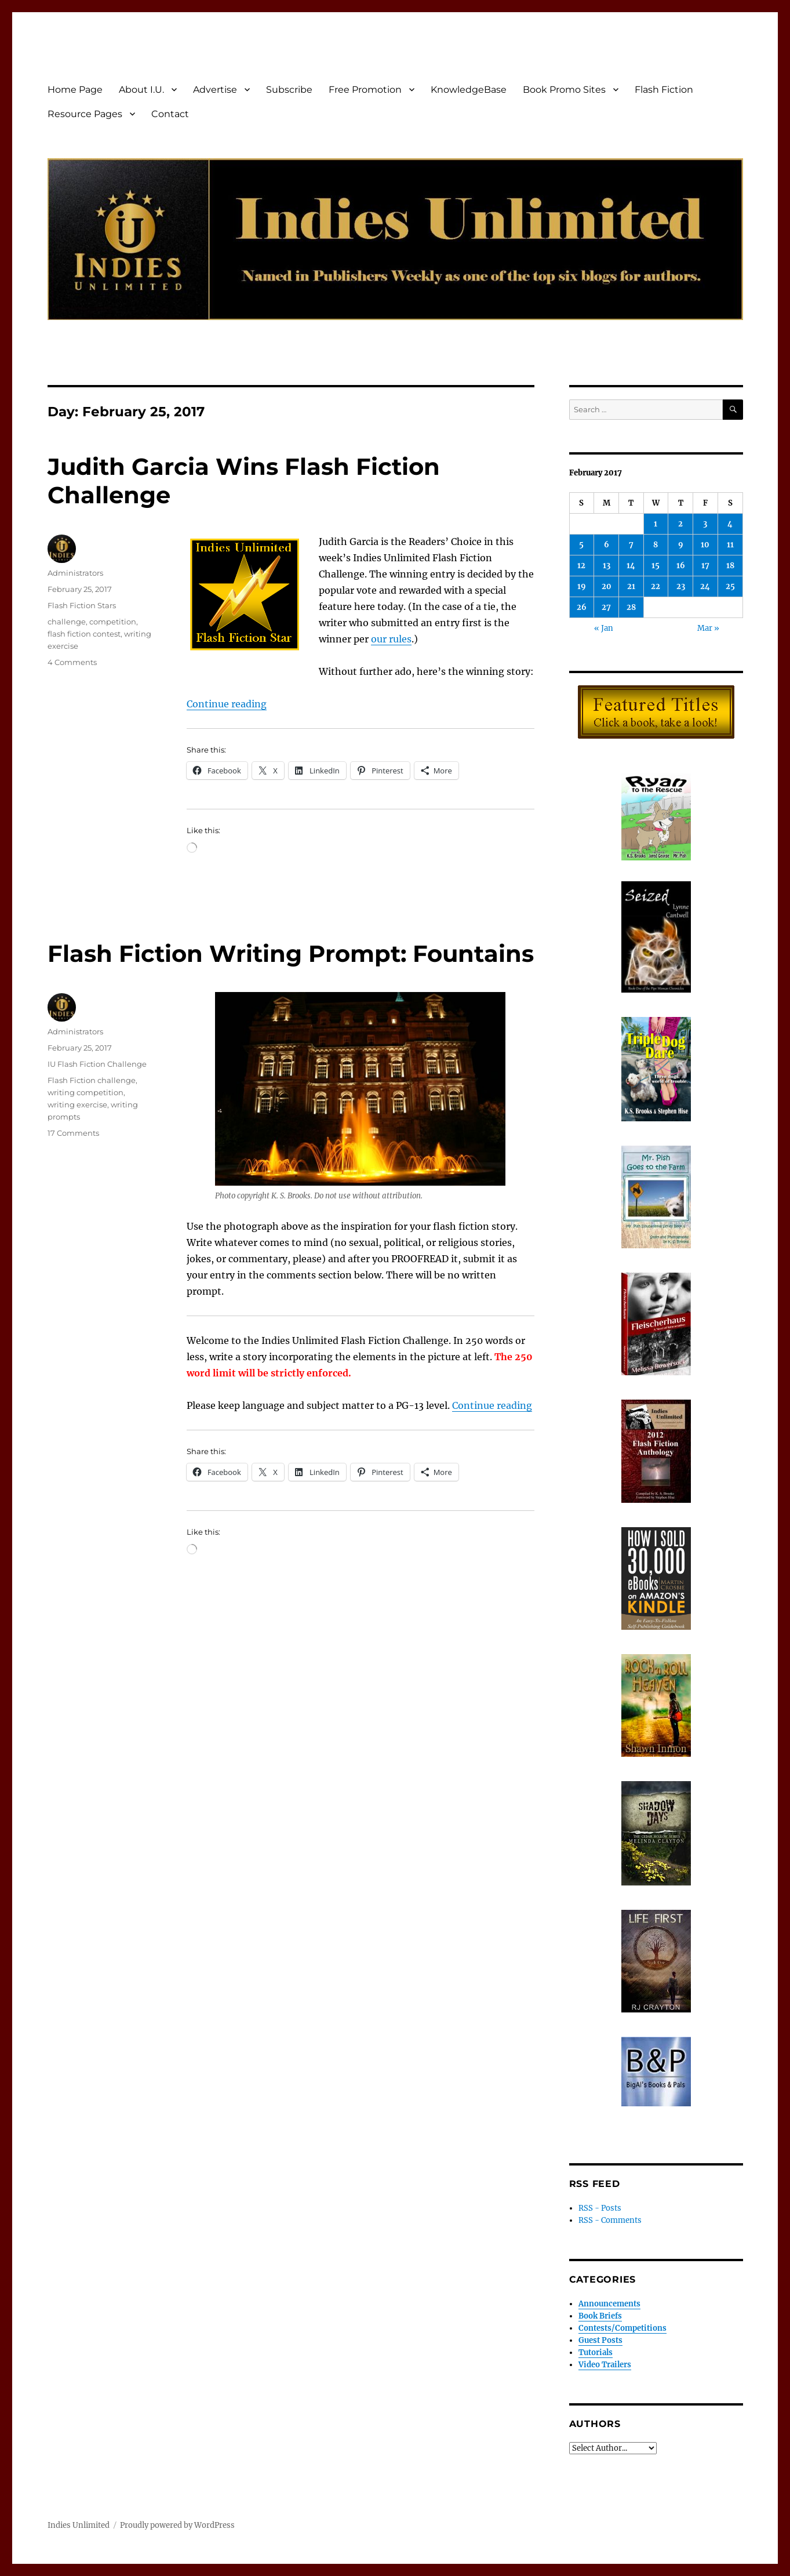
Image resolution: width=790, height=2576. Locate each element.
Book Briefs (600, 2316)
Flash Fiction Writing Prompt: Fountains (291, 953)
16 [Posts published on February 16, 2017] (680, 566)
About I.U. (141, 89)
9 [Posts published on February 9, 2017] (680, 545)
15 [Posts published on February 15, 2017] (655, 566)
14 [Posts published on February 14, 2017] (631, 566)
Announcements (609, 2304)
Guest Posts (600, 2340)
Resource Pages (85, 113)
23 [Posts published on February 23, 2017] (680, 586)
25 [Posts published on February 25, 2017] (730, 586)
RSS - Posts (599, 2208)
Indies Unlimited (79, 2525)
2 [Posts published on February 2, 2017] (680, 524)
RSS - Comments (610, 2220)
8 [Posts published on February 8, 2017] (655, 545)
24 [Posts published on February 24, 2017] (705, 586)
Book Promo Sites (564, 89)
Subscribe (289, 89)
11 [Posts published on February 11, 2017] (730, 545)
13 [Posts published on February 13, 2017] (606, 566)
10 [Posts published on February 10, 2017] (705, 545)
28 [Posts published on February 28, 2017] (631, 607)
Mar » (708, 628)
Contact (170, 113)
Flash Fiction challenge (92, 1080)
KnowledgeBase (469, 89)
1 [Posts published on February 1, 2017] (655, 524)
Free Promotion (365, 89)
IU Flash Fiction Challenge (97, 1064)
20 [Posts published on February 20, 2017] (606, 586)
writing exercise (77, 1104)
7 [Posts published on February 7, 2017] (631, 545)
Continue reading (227, 704)
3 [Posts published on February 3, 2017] (705, 524)
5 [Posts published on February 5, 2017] (581, 545)
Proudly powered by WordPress (177, 2525)
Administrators (75, 572)
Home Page (75, 89)
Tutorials (595, 2352)
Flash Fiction (664, 89)
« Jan (603, 628)
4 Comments (72, 662)
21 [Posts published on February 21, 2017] (631, 586)
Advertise (215, 89)
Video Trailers (604, 2365)
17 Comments (73, 1133)
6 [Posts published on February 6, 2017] (606, 545)
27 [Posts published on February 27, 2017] (606, 607)
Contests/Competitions (622, 2328)
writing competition (85, 1092)
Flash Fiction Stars (82, 605)
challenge (67, 621)
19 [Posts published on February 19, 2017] (581, 586)
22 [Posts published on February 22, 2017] (655, 586)
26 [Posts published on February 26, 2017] (582, 607)
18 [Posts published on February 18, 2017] (730, 566)
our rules (391, 639)
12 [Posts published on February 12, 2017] (581, 566)
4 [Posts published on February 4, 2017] (730, 524)
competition (112, 621)
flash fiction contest (84, 633)
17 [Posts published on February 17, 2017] (705, 566)
